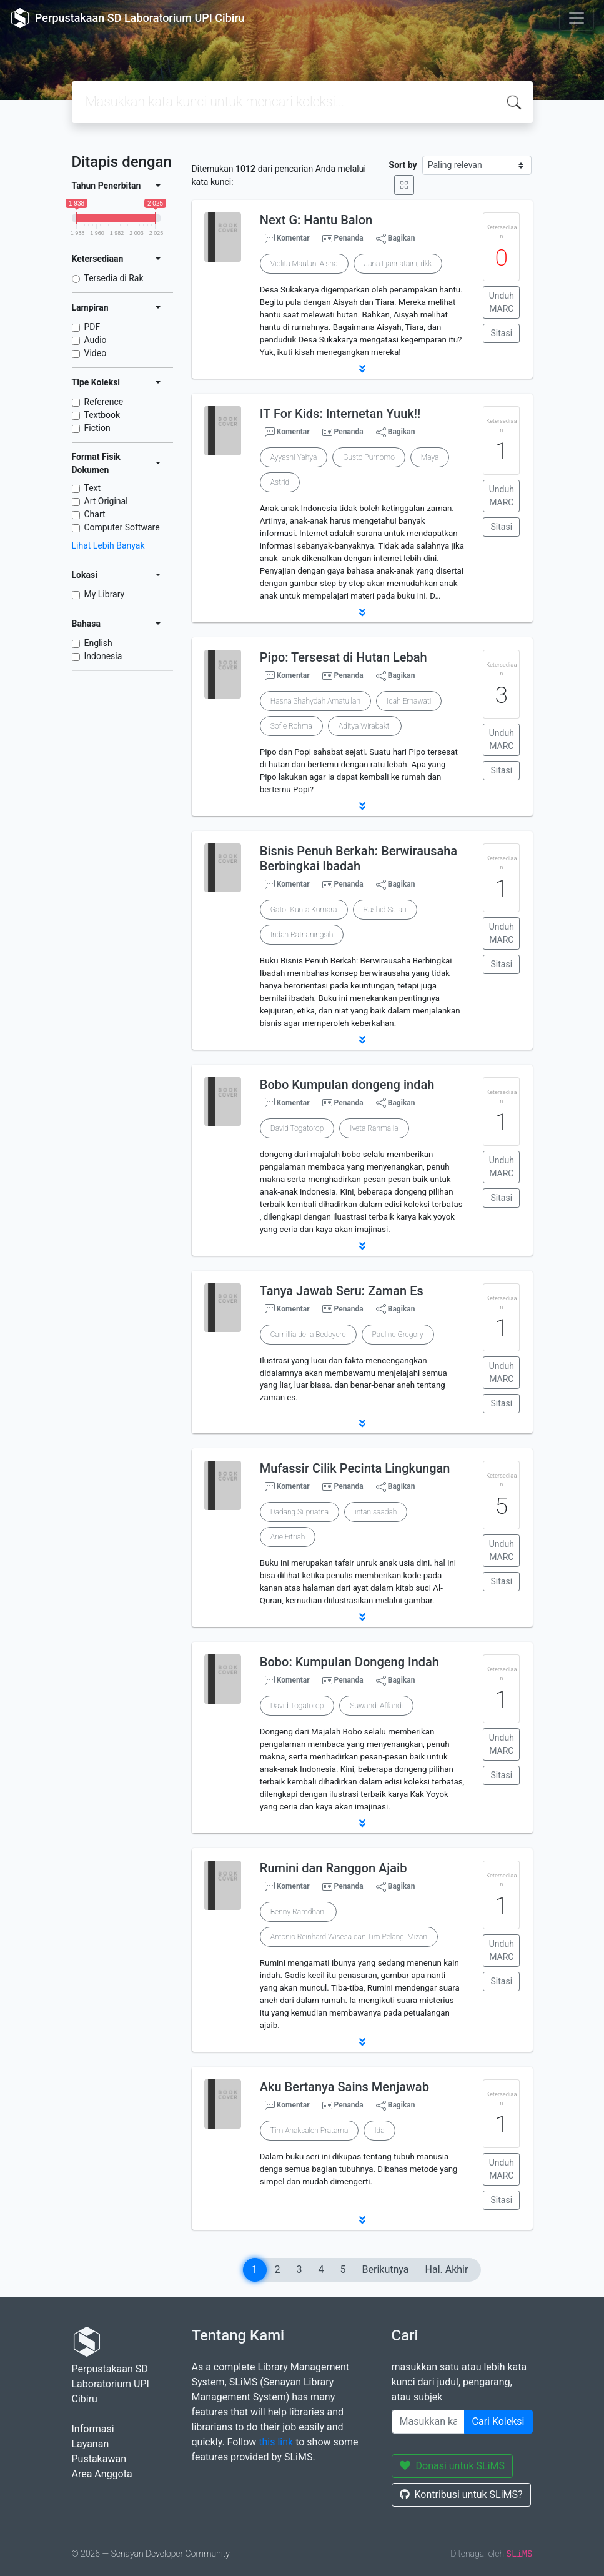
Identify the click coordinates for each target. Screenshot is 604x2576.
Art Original (106, 501)
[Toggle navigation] (576, 18)
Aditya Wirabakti (365, 726)
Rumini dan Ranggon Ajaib (333, 1868)
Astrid (279, 482)
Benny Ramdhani (298, 1911)
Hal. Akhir (446, 2269)
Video (95, 353)
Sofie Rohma (291, 726)
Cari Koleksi (498, 2421)
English (98, 643)
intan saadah (376, 1512)
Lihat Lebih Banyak (108, 545)
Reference (104, 402)
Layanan (90, 2444)
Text (92, 488)
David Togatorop (297, 1128)
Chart (95, 514)
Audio (95, 340)
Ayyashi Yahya (293, 457)
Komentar (287, 239)
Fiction (97, 428)
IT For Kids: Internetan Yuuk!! (340, 413)
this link (276, 2442)
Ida (379, 2130)
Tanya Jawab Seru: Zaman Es (341, 1290)
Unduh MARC (501, 302)
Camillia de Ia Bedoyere (308, 1334)
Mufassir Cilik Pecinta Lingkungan (355, 1468)
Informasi (93, 2429)
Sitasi (502, 333)
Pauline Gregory (397, 1334)
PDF (92, 327)
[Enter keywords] (428, 2422)
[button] (362, 369)
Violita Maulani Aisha (304, 263)
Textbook (102, 415)
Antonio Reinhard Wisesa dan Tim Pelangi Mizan (348, 1936)
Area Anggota (102, 2474)
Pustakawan (99, 2459)
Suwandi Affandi (376, 1705)
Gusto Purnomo (369, 457)
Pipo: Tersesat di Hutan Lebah (343, 657)
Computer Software (122, 527)
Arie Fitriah (287, 1537)
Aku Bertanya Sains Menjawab (344, 2086)
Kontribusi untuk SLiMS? (461, 2494)
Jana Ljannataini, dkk (398, 263)
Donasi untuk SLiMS (452, 2466)
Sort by (403, 165)
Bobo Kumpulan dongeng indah (347, 1084)
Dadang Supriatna (299, 1512)
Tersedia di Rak (114, 278)
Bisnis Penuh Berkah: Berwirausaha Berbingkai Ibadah (358, 858)
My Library (104, 594)
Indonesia (103, 656)
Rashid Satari (385, 909)
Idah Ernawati (409, 701)
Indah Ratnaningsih (302, 934)
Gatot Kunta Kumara (303, 909)
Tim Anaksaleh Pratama (309, 2130)
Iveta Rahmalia (374, 1128)
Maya (430, 457)
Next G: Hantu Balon (316, 219)
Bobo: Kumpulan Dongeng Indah (349, 1661)
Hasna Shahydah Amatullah (315, 701)
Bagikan (395, 239)
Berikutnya (385, 2269)
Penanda (349, 238)
